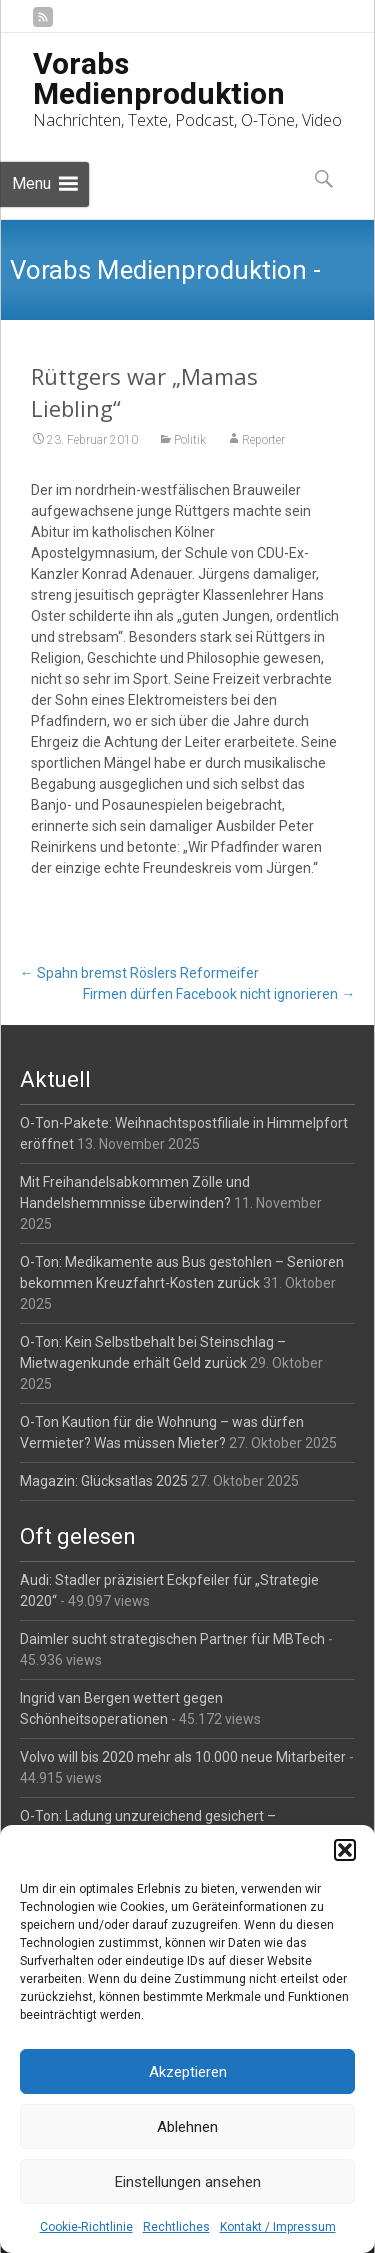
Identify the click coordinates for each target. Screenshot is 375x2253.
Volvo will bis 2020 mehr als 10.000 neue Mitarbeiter (183, 1757)
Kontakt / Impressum (278, 2227)
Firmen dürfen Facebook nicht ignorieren (219, 994)
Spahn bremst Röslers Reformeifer (139, 973)
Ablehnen (187, 2127)
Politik (190, 440)
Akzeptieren (188, 2072)
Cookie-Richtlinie (86, 2227)
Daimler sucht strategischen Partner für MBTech (172, 1639)
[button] (345, 1850)
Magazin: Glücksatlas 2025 (104, 1481)
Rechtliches (176, 2227)
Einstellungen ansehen (188, 2182)
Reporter (263, 440)
